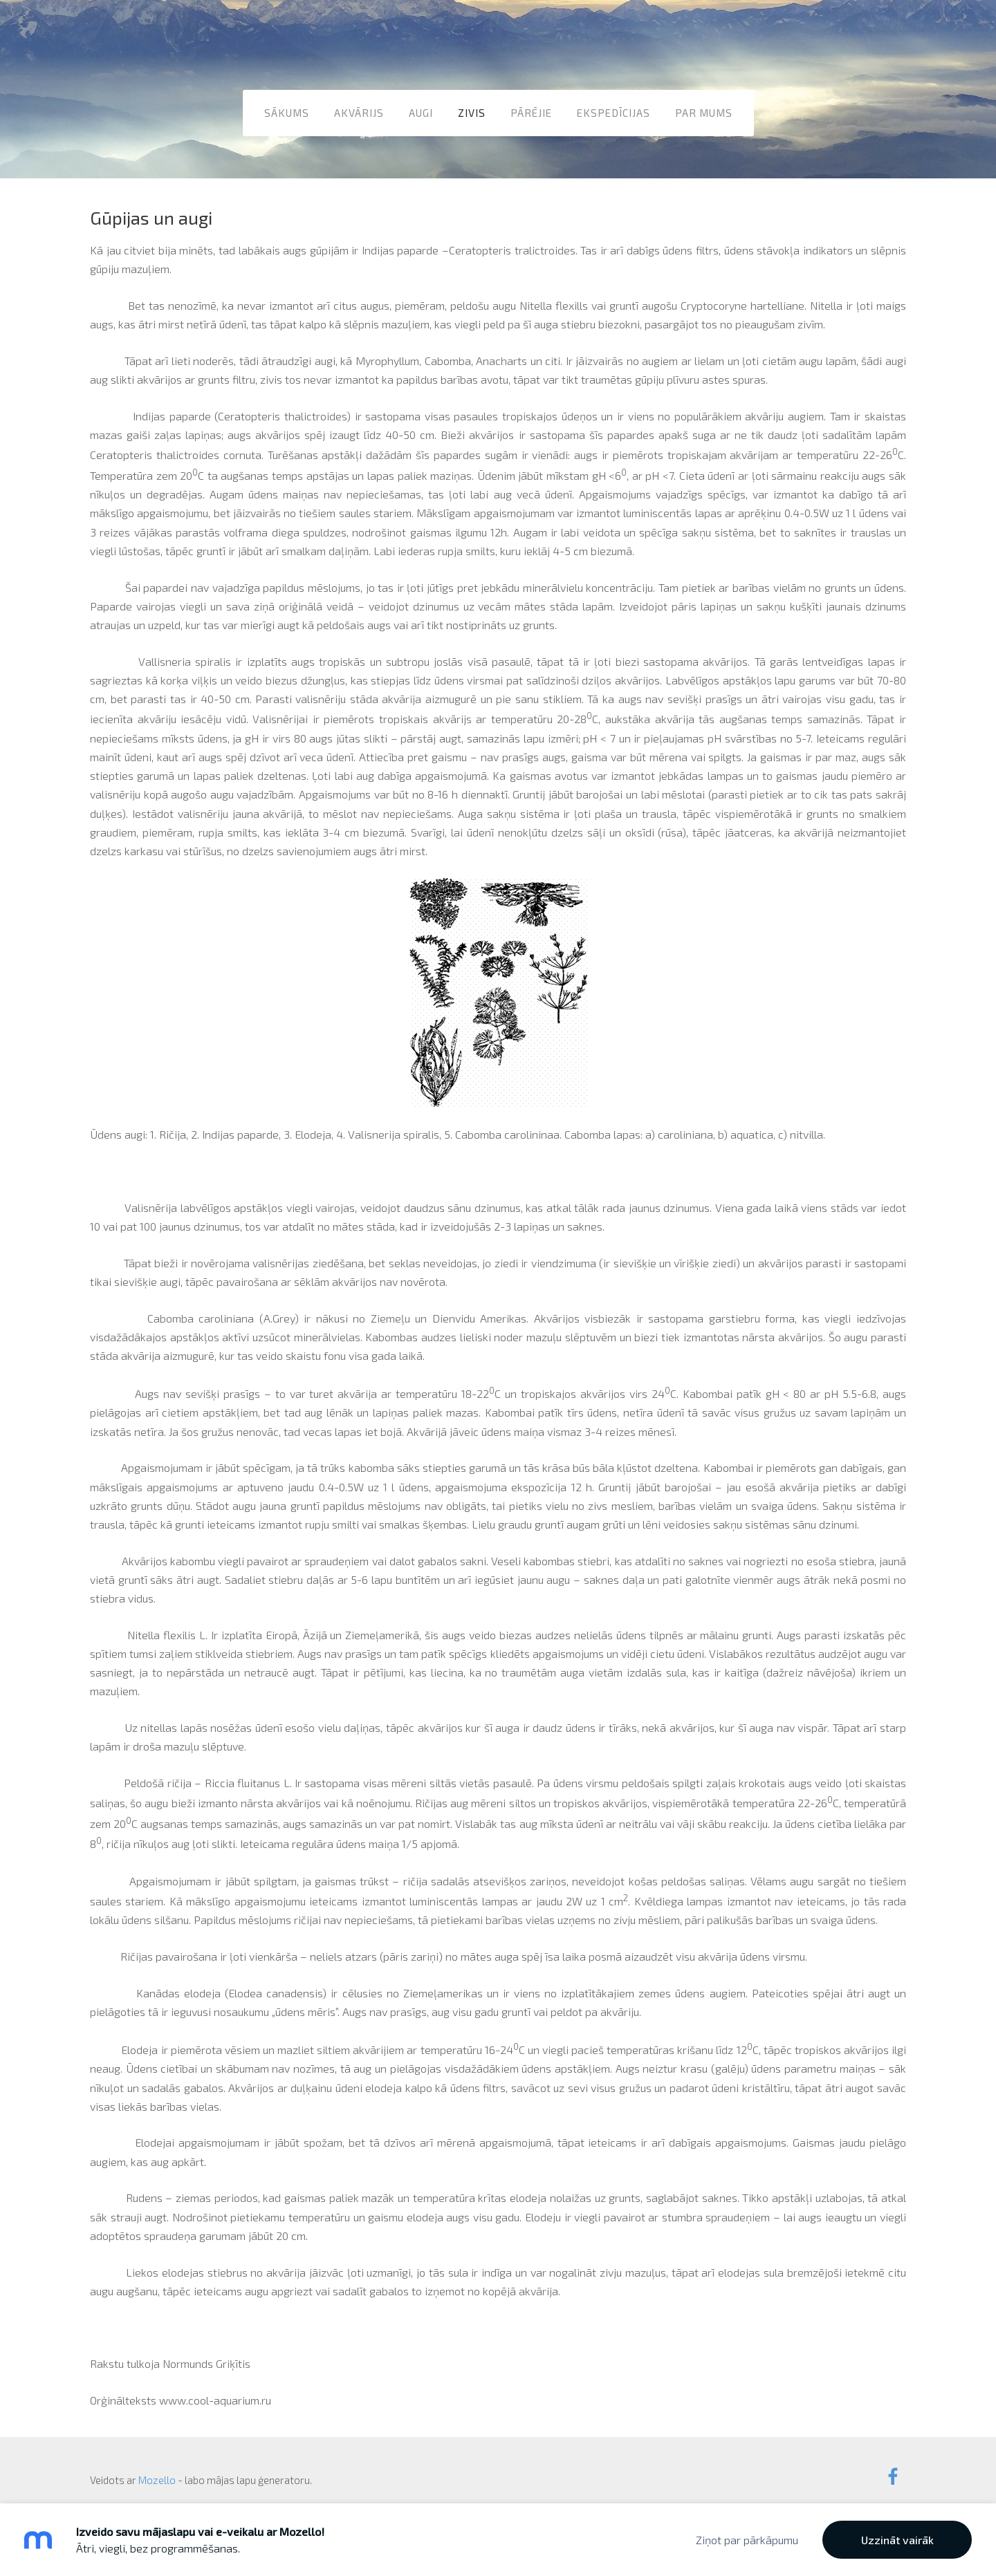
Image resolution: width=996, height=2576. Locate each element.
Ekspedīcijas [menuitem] (613, 110)
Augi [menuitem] (421, 110)
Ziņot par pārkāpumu (747, 2539)
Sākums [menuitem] (286, 110)
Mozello (157, 2466)
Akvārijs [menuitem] (359, 110)
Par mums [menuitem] (703, 110)
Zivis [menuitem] (472, 110)
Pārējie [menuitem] (531, 110)
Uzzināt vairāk (897, 2539)
